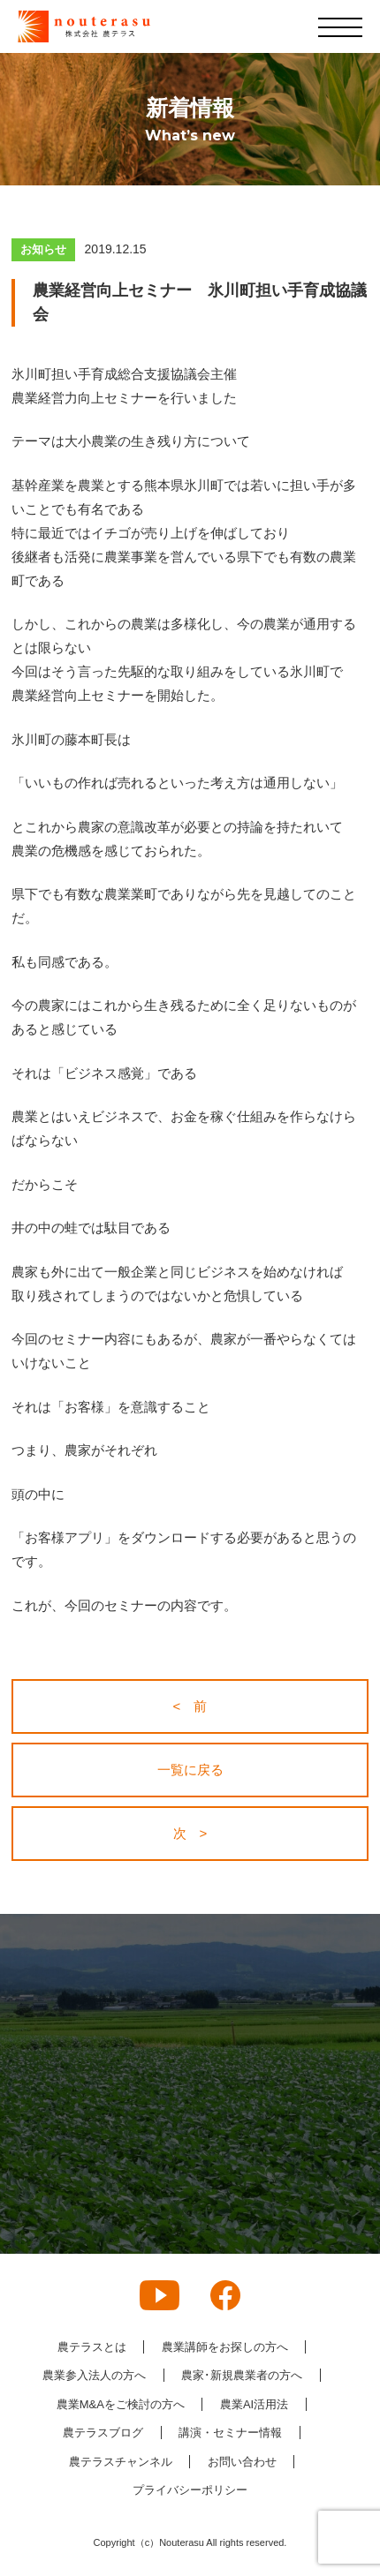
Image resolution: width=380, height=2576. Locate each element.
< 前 (190, 1706)
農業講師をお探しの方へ (225, 2347)
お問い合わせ (242, 2461)
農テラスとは (91, 2347)
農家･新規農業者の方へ (241, 2375)
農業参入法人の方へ (94, 2375)
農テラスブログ (103, 2432)
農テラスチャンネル (120, 2461)
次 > (190, 1833)
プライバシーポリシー (190, 2490)
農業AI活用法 (254, 2404)
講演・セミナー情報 (230, 2432)
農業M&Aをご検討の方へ (121, 2404)
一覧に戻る (190, 1769)
